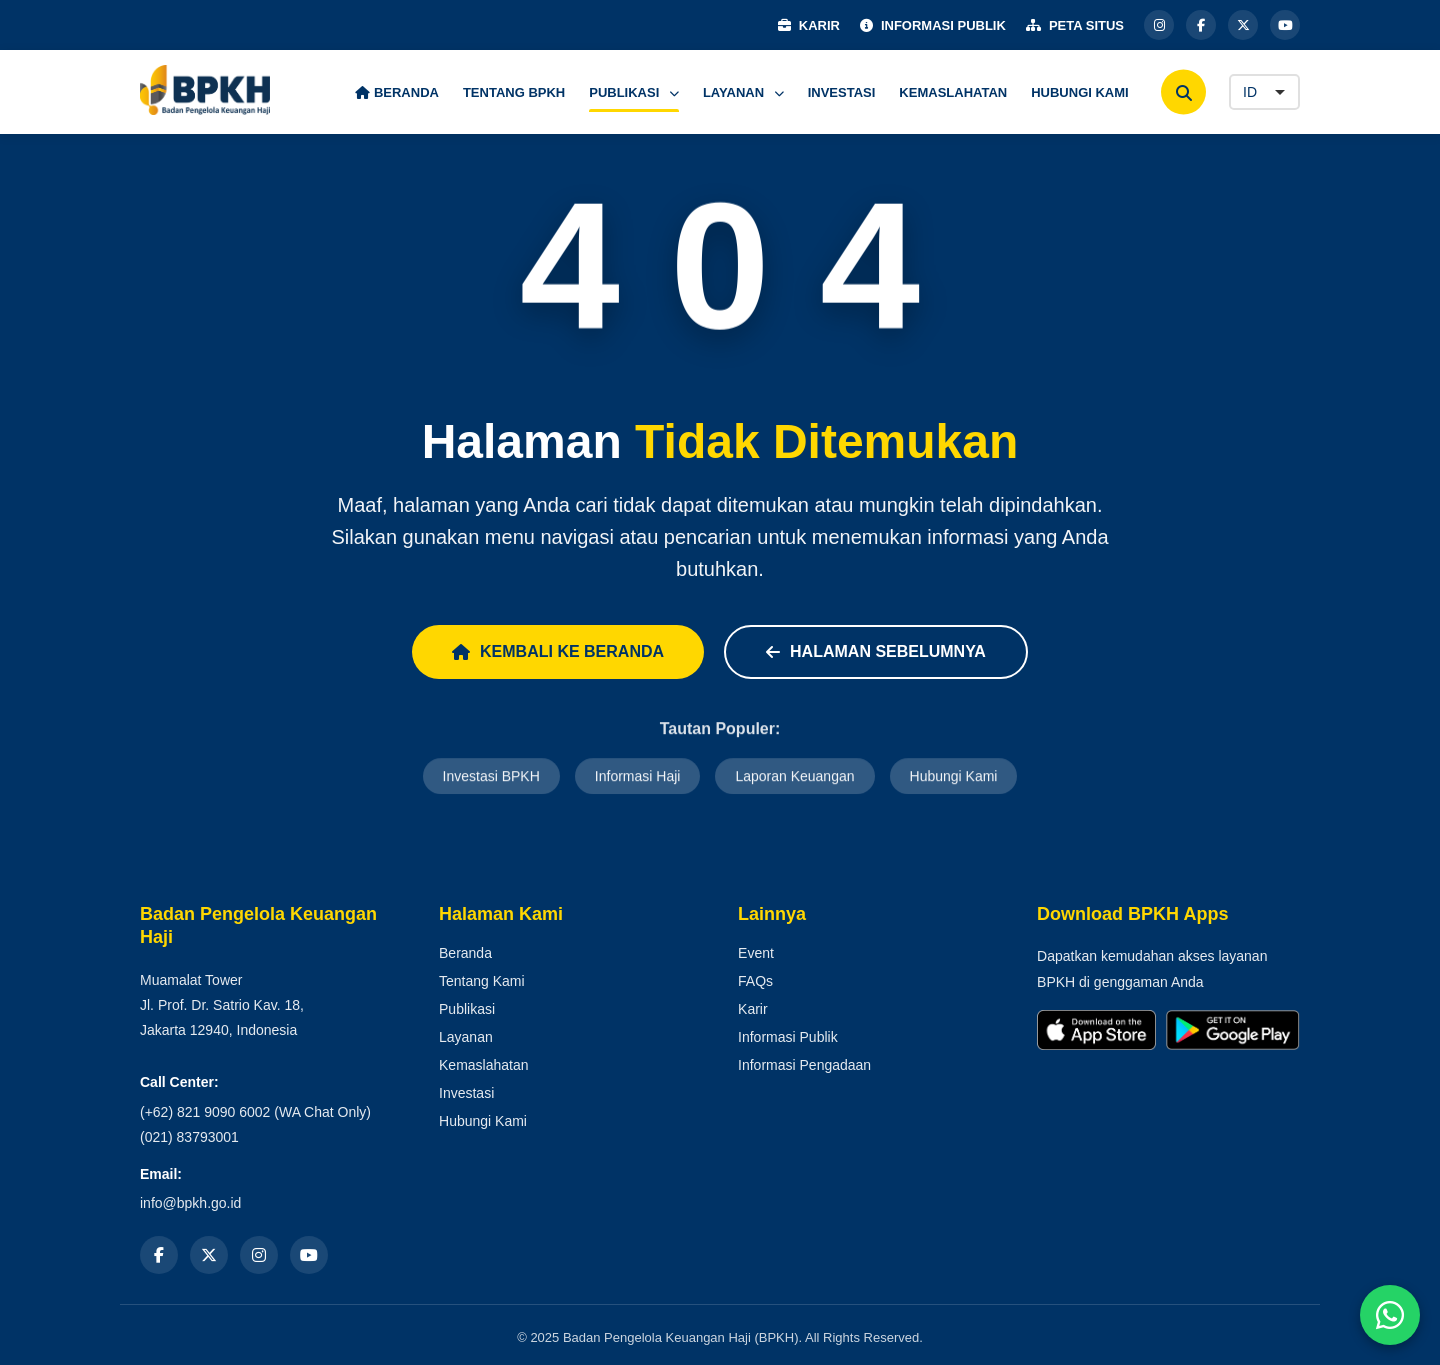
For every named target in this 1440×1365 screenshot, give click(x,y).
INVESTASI (842, 92)
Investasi (466, 1093)
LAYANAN (743, 92)
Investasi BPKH (491, 778)
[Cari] (1183, 92)
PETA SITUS (1075, 25)
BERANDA (397, 92)
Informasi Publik (788, 1037)
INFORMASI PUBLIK (933, 25)
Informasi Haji (638, 778)
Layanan (466, 1037)
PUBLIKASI (634, 92)
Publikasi (467, 1009)
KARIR (809, 25)
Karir (753, 1009)
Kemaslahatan (484, 1065)
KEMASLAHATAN (953, 92)
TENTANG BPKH (514, 92)
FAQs (755, 981)
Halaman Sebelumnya (876, 651)
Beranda (465, 953)
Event (756, 953)
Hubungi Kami (954, 778)
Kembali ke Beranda (558, 651)
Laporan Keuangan (794, 778)
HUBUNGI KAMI (1080, 92)
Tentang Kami (482, 981)
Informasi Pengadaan (804, 1065)
